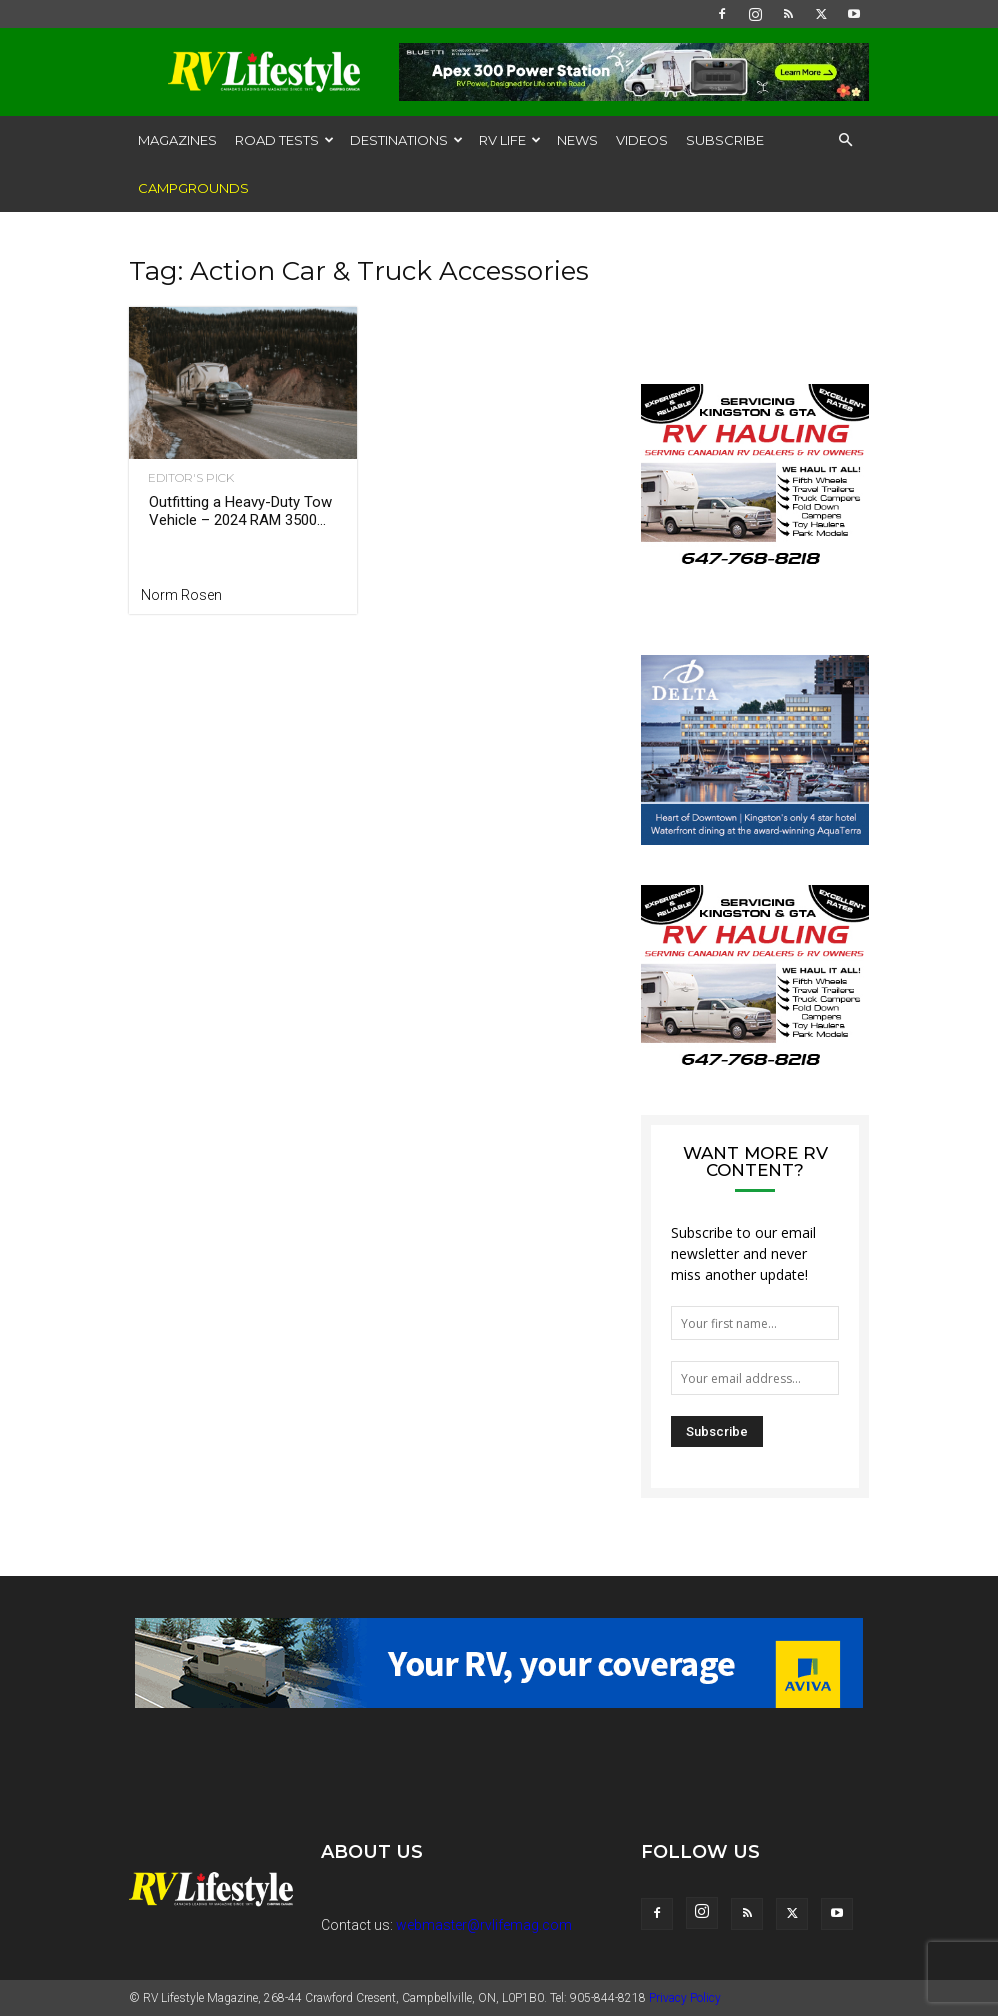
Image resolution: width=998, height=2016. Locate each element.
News (577, 140)
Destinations (406, 140)
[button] (845, 140)
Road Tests (284, 140)
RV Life (510, 140)
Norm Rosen (181, 595)
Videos (642, 140)
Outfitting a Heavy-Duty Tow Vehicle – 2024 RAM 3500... (240, 511)
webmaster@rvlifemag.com (484, 1925)
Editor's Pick (184, 478)
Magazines (177, 140)
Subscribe (725, 140)
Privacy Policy (685, 1998)
